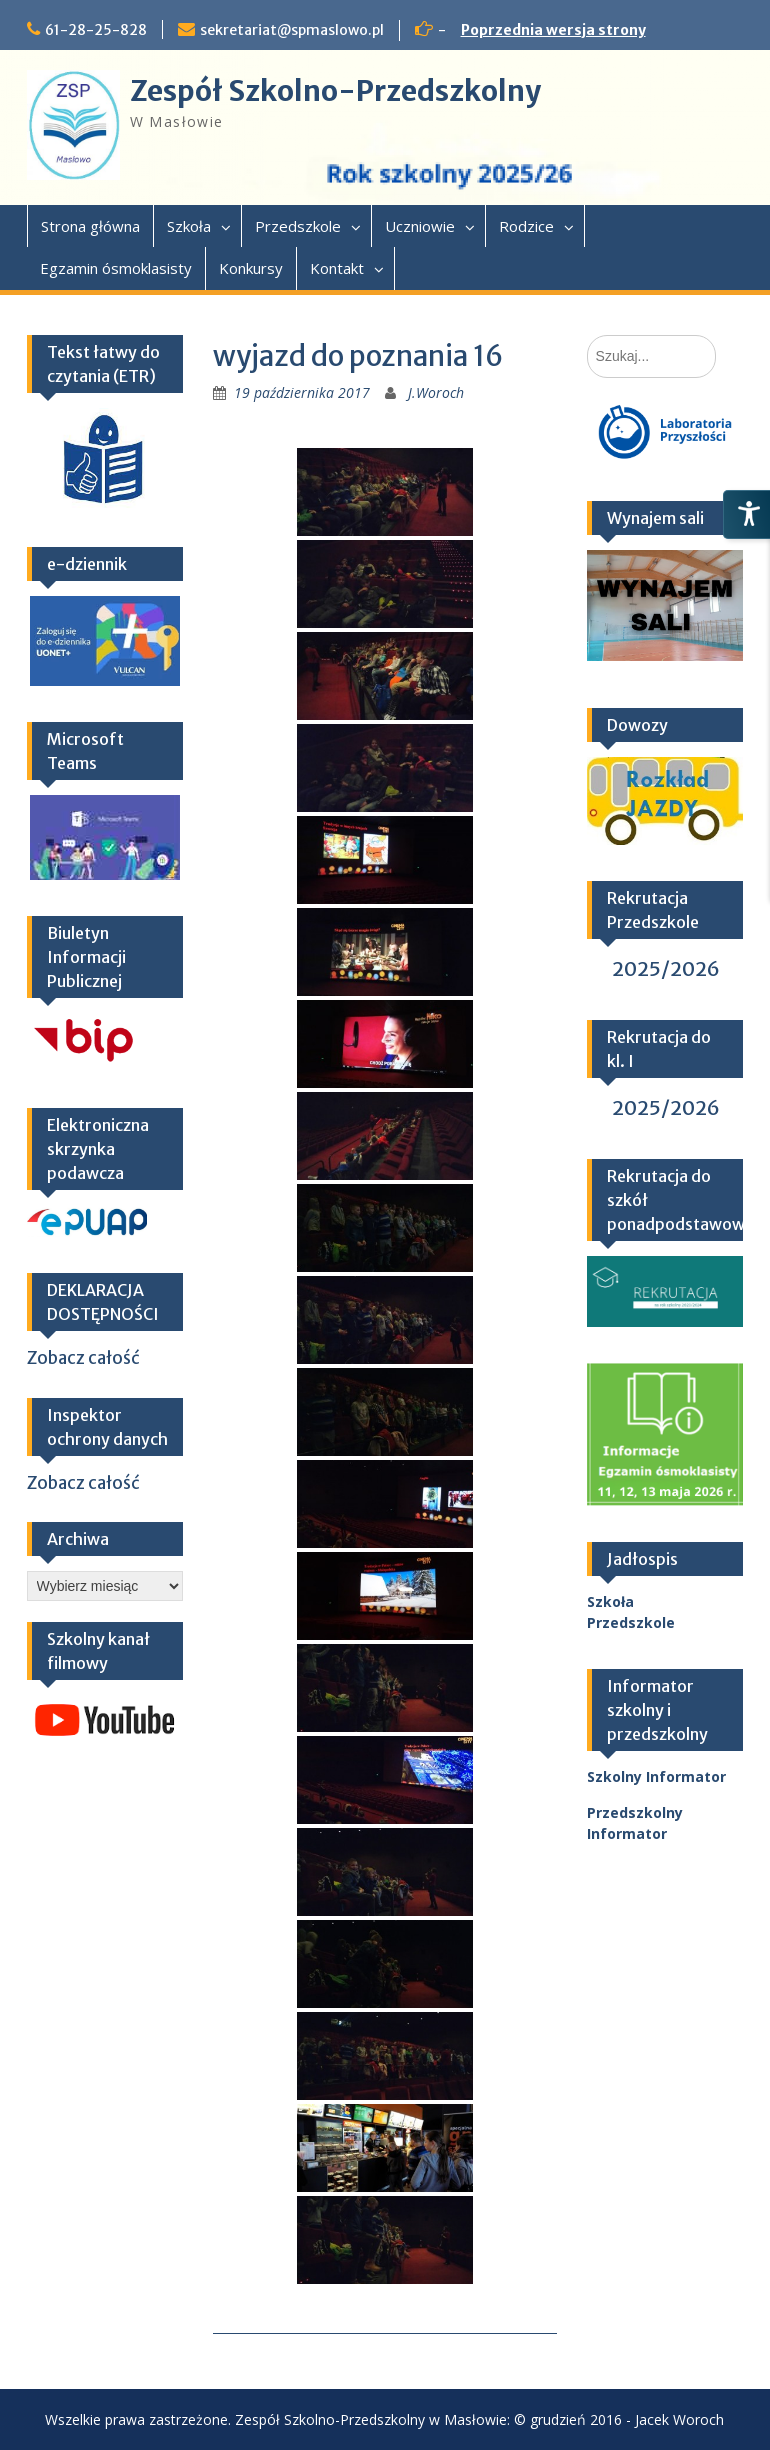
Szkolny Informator (656, 1776)
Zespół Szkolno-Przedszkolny (335, 91)
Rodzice (526, 226)
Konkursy (251, 268)
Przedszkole (298, 226)
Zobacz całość (83, 1358)
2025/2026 (666, 968)
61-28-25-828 (96, 30)
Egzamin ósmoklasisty (116, 268)
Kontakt (337, 268)
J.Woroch (436, 392)
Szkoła (189, 226)
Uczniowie (420, 226)
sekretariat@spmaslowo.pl (292, 30)
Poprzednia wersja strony (553, 30)
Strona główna (90, 226)
